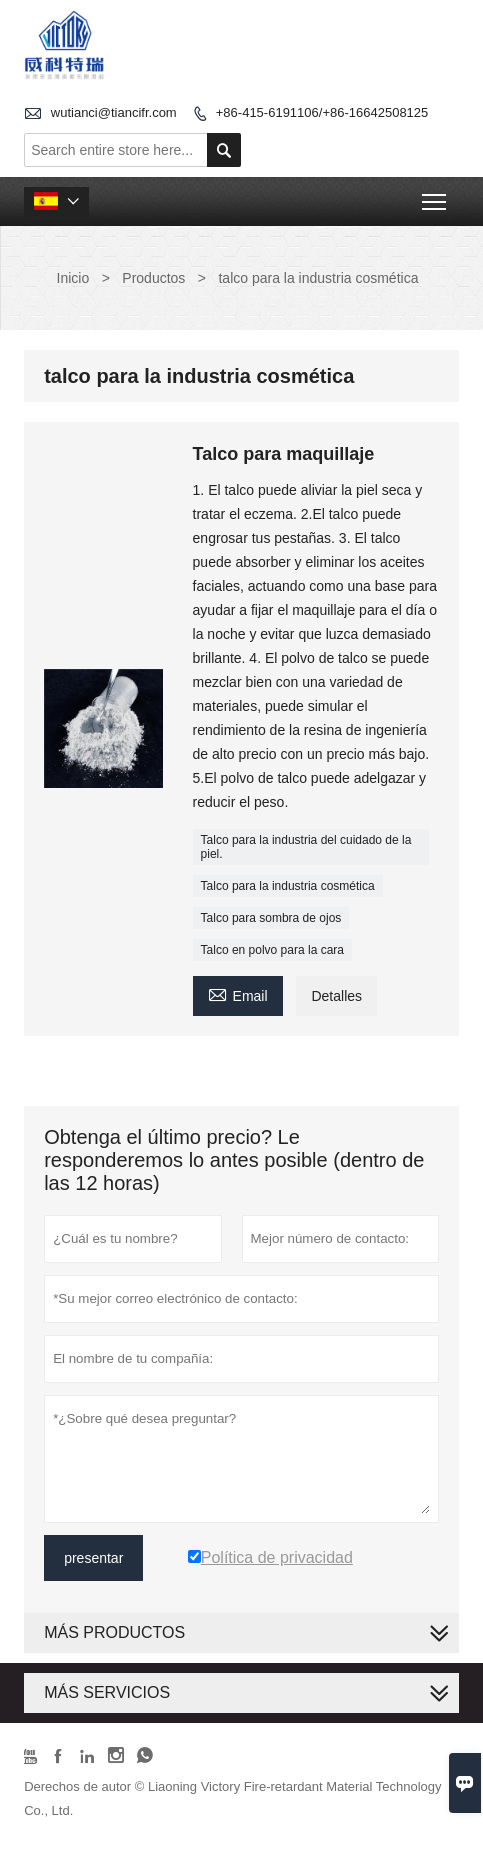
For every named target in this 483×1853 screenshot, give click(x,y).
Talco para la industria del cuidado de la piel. (306, 847)
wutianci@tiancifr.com (114, 112)
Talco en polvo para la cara (272, 950)
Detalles (336, 996)
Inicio (73, 278)
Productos (153, 278)
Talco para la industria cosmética (288, 886)
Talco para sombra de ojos (271, 918)
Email (238, 993)
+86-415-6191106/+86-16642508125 (322, 112)
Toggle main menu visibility (435, 195)
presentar (93, 1558)
